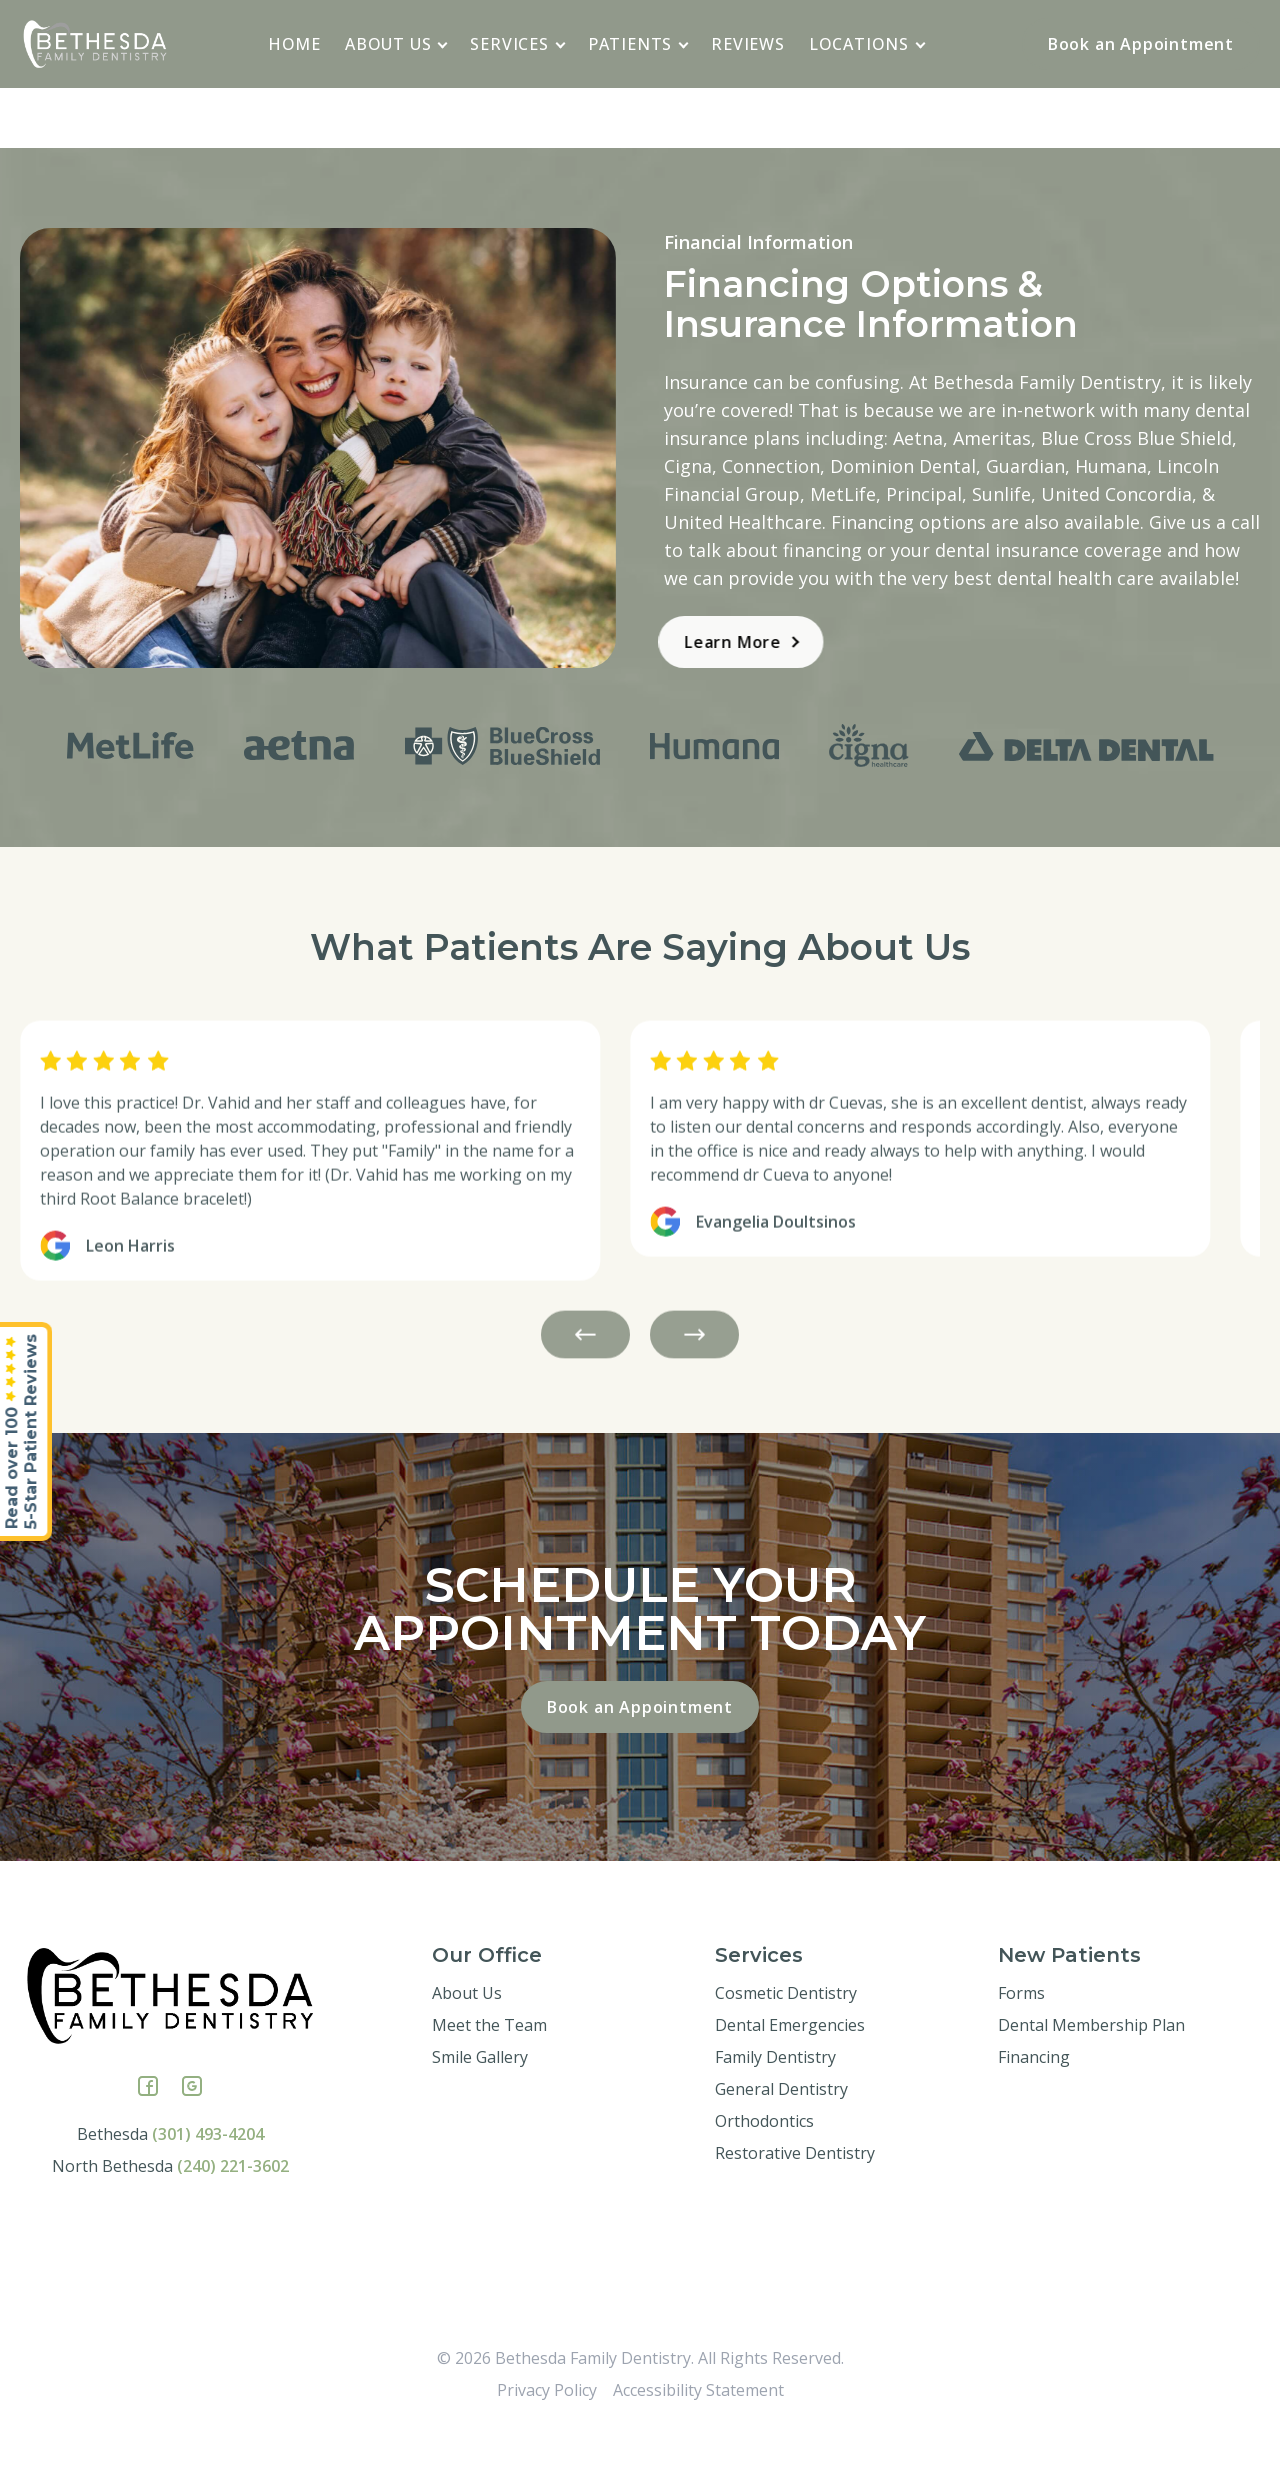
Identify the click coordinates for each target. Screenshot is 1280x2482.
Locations (867, 44)
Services (517, 44)
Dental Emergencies (790, 2073)
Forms (1021, 2041)
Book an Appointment (1141, 44)
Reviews (748, 44)
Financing (1034, 2105)
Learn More (701, 642)
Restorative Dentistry (795, 2201)
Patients (638, 44)
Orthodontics (764, 2169)
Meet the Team (489, 2073)
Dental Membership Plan (1091, 2073)
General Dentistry (781, 2137)
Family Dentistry (775, 2105)
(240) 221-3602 (233, 2214)
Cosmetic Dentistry (786, 2041)
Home (294, 44)
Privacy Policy (547, 2438)
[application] (443, 43)
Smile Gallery (480, 2105)
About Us (396, 44)
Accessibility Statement (698, 2438)
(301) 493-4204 (208, 2182)
